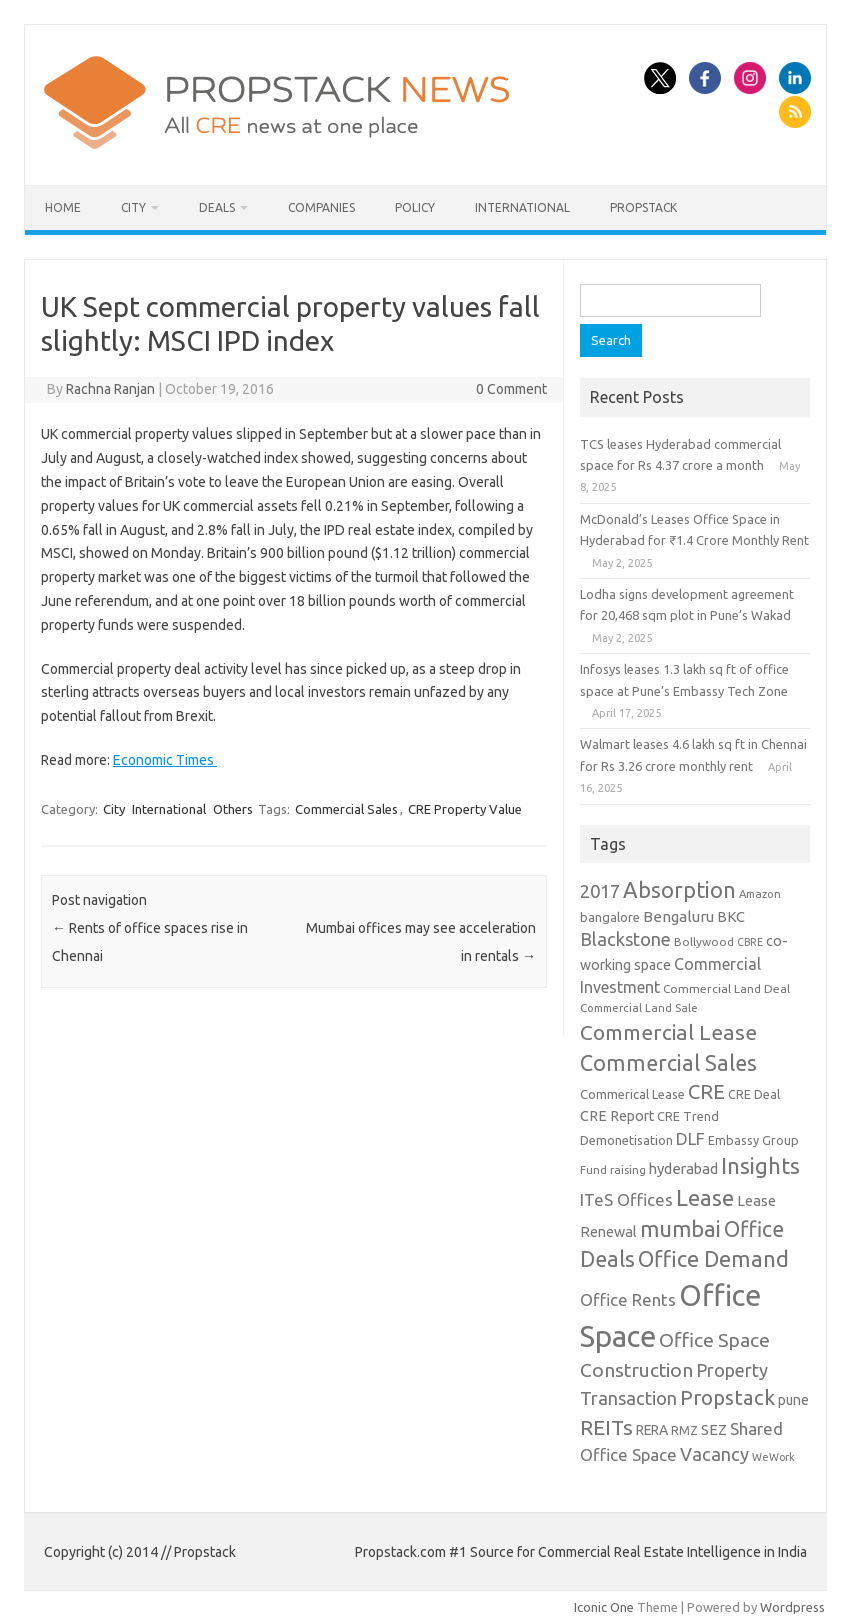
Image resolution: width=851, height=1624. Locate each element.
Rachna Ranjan (110, 389)
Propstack (643, 207)
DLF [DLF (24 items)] (690, 1138)
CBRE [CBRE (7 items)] (750, 942)
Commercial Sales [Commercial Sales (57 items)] (668, 1063)
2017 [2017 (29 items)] (600, 891)
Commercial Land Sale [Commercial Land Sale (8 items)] (639, 1007)
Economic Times (165, 760)
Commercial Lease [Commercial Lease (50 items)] (668, 1032)
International (522, 207)
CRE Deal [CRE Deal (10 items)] (754, 1094)
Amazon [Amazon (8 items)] (760, 893)
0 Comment (511, 389)
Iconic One (604, 1607)
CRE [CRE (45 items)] (706, 1091)
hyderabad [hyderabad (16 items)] (683, 1168)
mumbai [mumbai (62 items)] (680, 1228)
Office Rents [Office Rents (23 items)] (628, 1299)
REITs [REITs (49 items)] (606, 1427)
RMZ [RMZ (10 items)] (684, 1430)
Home (63, 207)
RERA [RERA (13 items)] (652, 1430)
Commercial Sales (346, 809)
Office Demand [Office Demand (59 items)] (713, 1259)
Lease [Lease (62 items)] (705, 1197)
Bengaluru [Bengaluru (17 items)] (678, 916)
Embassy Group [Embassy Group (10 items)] (753, 1140)
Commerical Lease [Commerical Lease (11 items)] (632, 1094)
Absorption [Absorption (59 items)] (679, 890)
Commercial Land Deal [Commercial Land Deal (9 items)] (726, 988)
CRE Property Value (465, 809)
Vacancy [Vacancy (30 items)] (714, 1454)
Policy (415, 207)
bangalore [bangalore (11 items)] (610, 917)
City (133, 207)
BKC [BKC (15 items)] (731, 916)
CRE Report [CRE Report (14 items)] (617, 1116)
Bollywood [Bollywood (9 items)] (704, 941)
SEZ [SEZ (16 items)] (714, 1429)
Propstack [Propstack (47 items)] (727, 1397)
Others (233, 809)
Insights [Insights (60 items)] (760, 1165)
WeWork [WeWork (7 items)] (773, 1457)
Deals (217, 207)
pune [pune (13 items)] (793, 1400)
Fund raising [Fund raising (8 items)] (613, 1169)
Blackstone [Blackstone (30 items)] (625, 939)
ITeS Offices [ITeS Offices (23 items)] (626, 1199)
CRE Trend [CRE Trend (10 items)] (688, 1116)
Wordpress (792, 1607)
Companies (321, 207)
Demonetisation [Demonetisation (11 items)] (626, 1140)
